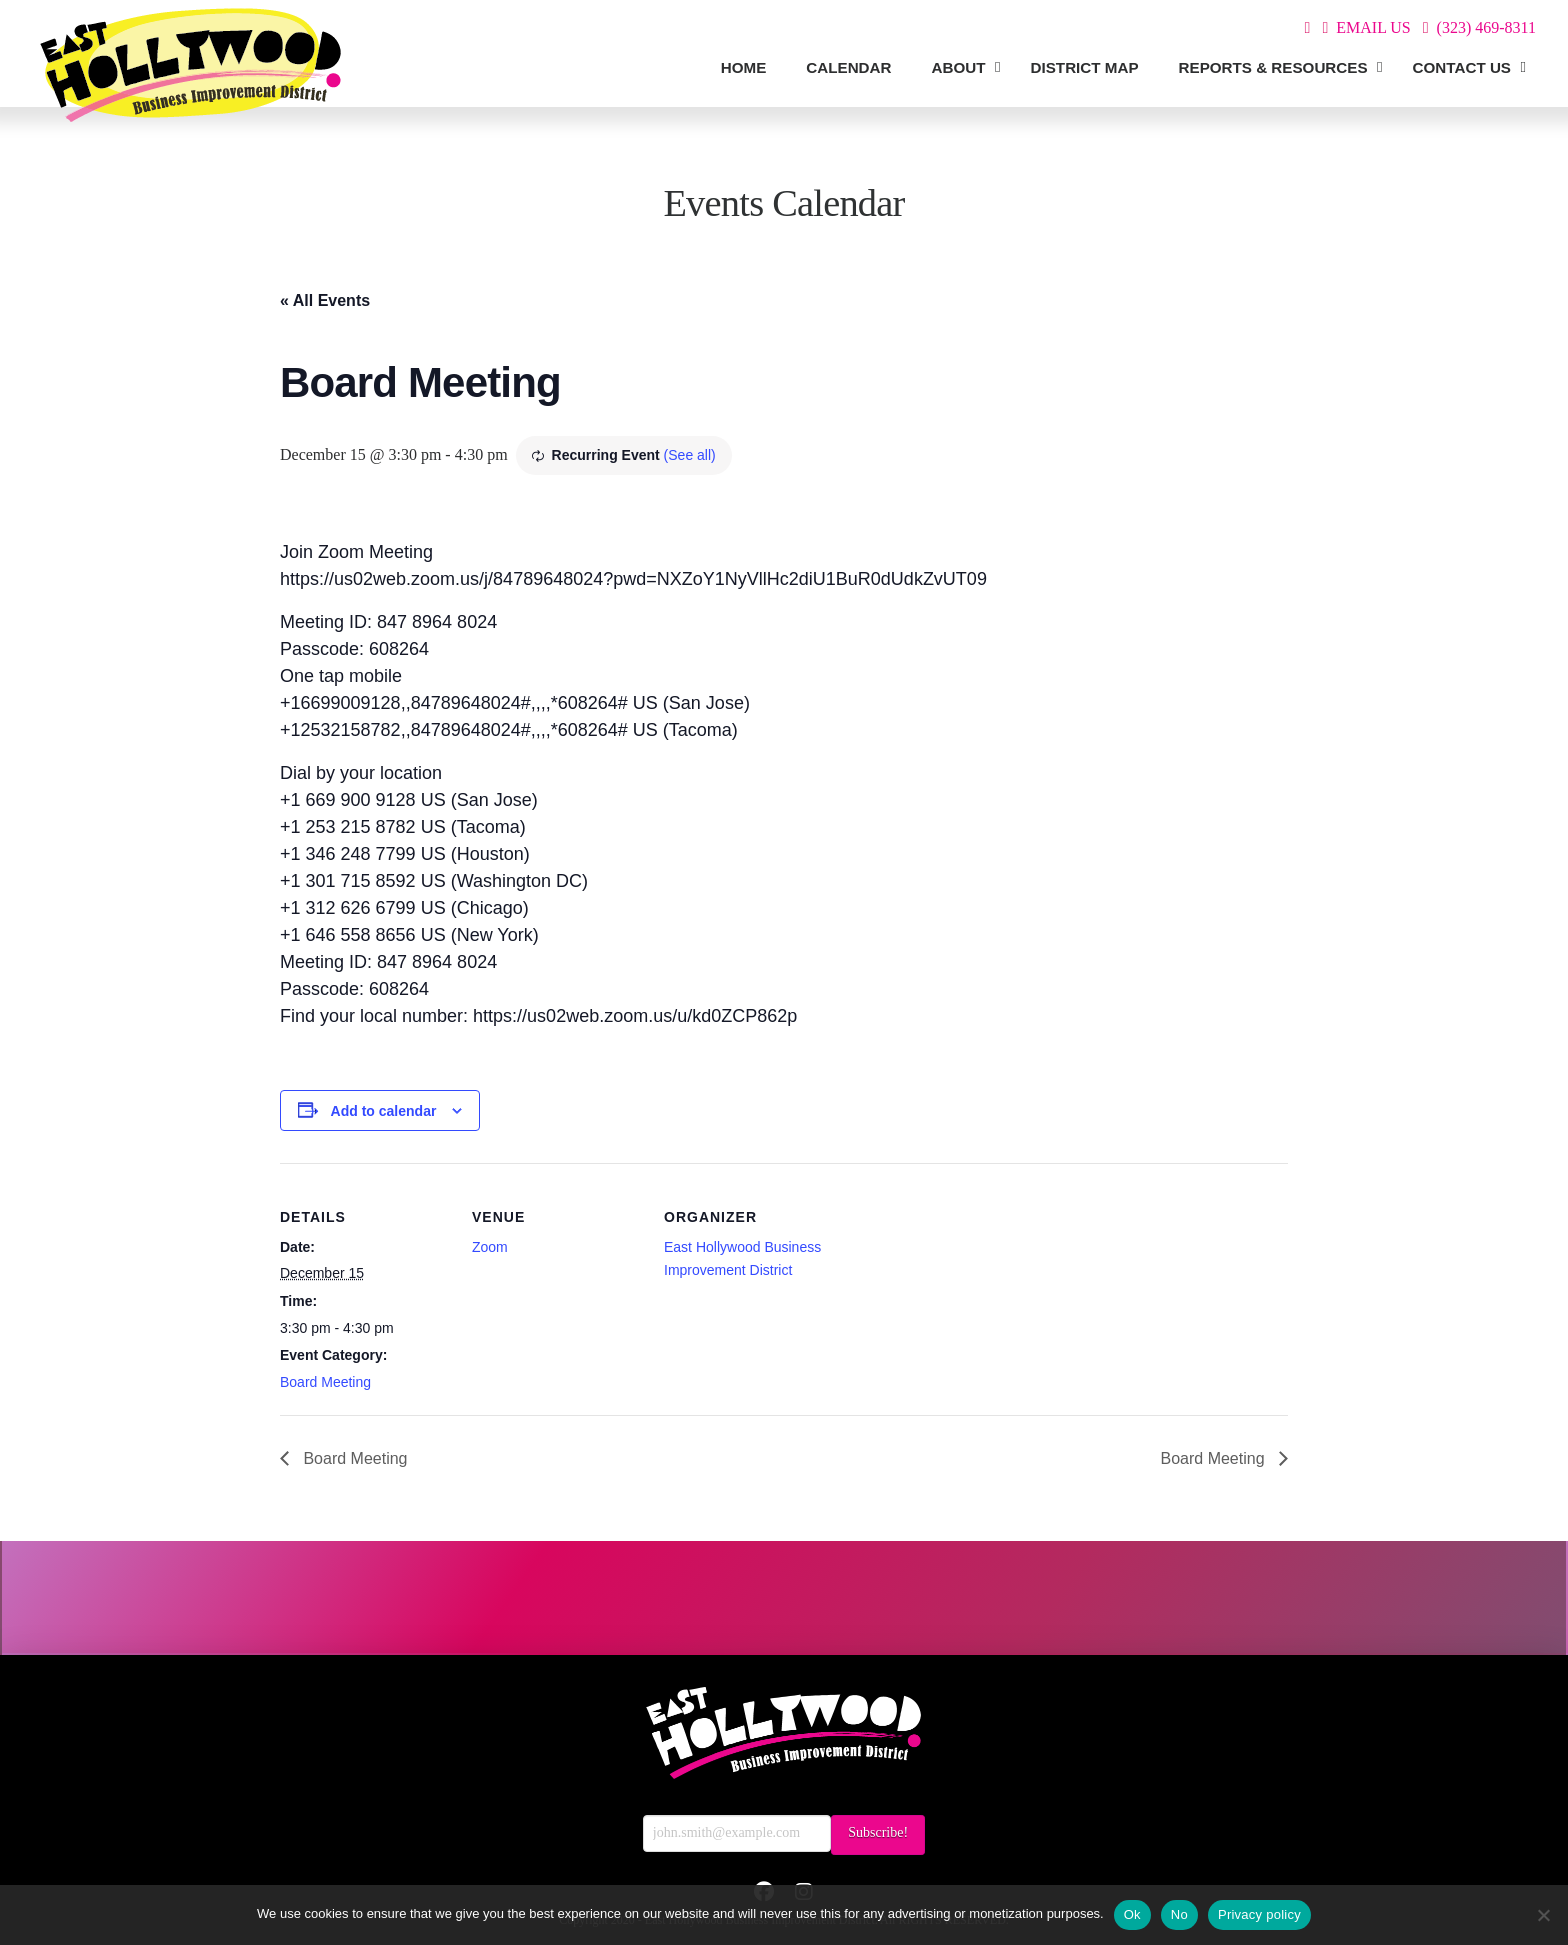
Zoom (490, 1247)
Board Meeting (325, 1382)
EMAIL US (1373, 27)
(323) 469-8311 (1486, 27)
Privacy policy (1259, 1914)
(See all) (690, 455)
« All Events (325, 300)
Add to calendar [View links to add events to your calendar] (384, 1111)
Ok (1132, 1914)
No (1179, 1914)
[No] (1543, 1915)
